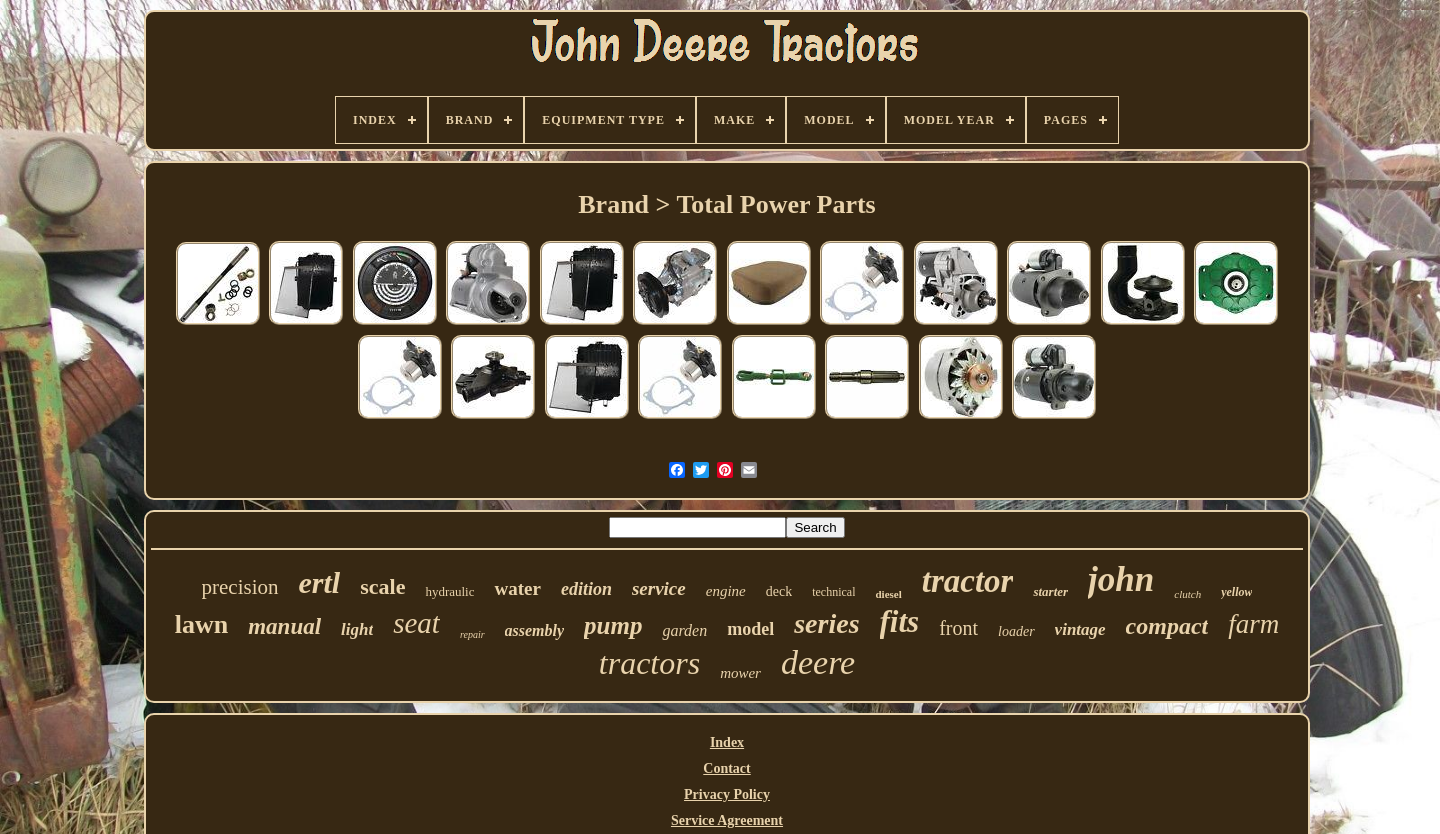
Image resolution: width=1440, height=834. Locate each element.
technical (833, 592)
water (517, 588)
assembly (535, 630)
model (750, 629)
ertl (320, 582)
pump (613, 625)
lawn (201, 624)
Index (727, 742)
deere (818, 662)
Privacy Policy (727, 794)
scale (382, 586)
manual (284, 626)
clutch (1187, 594)
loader (1016, 631)
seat (416, 623)
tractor (968, 581)
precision (240, 587)
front (958, 628)
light (357, 629)
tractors (649, 663)
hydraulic (449, 591)
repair (472, 634)
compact (1167, 626)
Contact (726, 768)
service (659, 588)
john (1121, 579)
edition (586, 589)
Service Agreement (727, 820)
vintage (1080, 629)
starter (1050, 591)
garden (684, 630)
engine (726, 591)
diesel (888, 594)
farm (1253, 624)
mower (740, 673)
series (826, 623)
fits (900, 621)
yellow (1236, 592)
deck (779, 591)
